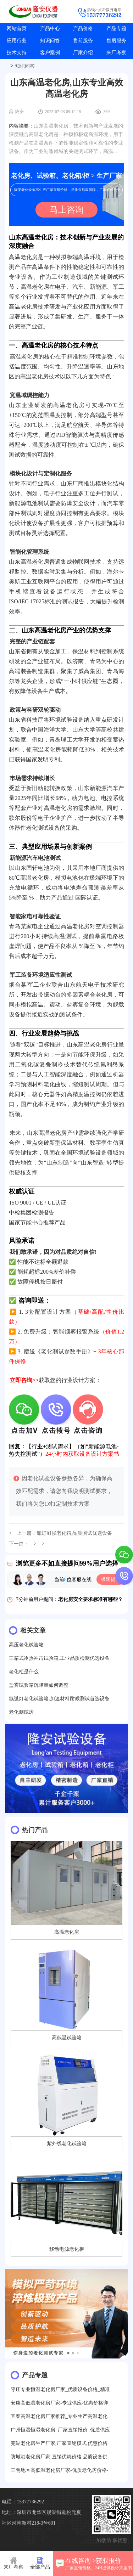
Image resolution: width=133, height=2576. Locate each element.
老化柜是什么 (24, 1671)
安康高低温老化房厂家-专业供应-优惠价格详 (59, 2403)
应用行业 (17, 40)
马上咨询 (67, 209)
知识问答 (50, 40)
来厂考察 (116, 52)
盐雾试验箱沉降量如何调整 (38, 1685)
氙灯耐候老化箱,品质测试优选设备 (74, 1533)
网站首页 (17, 28)
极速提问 (111, 1579)
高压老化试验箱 (26, 1644)
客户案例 (50, 52)
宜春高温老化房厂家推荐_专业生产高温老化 (59, 2416)
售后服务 (116, 40)
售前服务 (83, 40)
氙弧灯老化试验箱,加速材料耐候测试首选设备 (59, 1698)
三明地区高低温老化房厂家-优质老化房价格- (59, 2470)
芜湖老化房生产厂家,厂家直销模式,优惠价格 (59, 2443)
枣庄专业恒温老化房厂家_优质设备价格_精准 (60, 2389)
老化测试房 (21, 1712)
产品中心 (50, 28)
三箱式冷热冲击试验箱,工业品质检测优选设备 (59, 1658)
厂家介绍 (83, 52)
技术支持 (17, 52)
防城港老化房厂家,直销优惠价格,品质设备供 (59, 2456)
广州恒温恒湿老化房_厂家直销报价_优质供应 (60, 2430)
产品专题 (116, 28)
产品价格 (83, 28)
